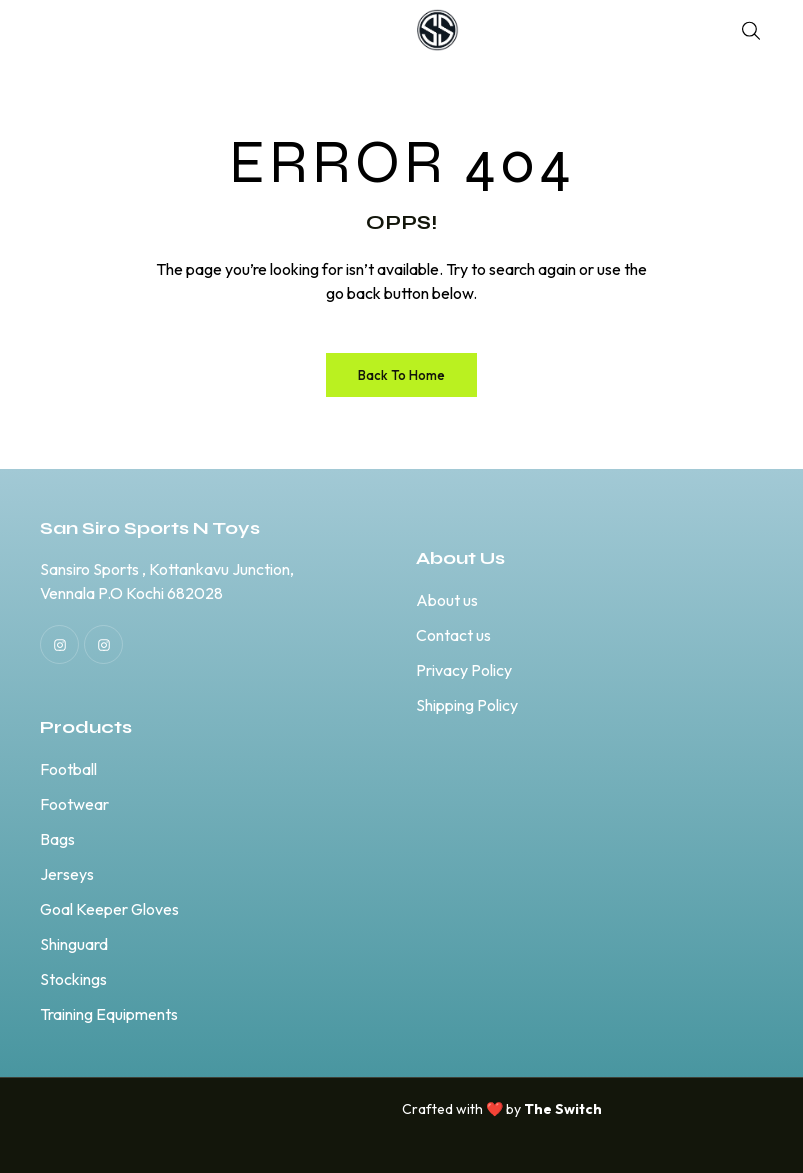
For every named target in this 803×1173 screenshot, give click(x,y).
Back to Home (401, 375)
